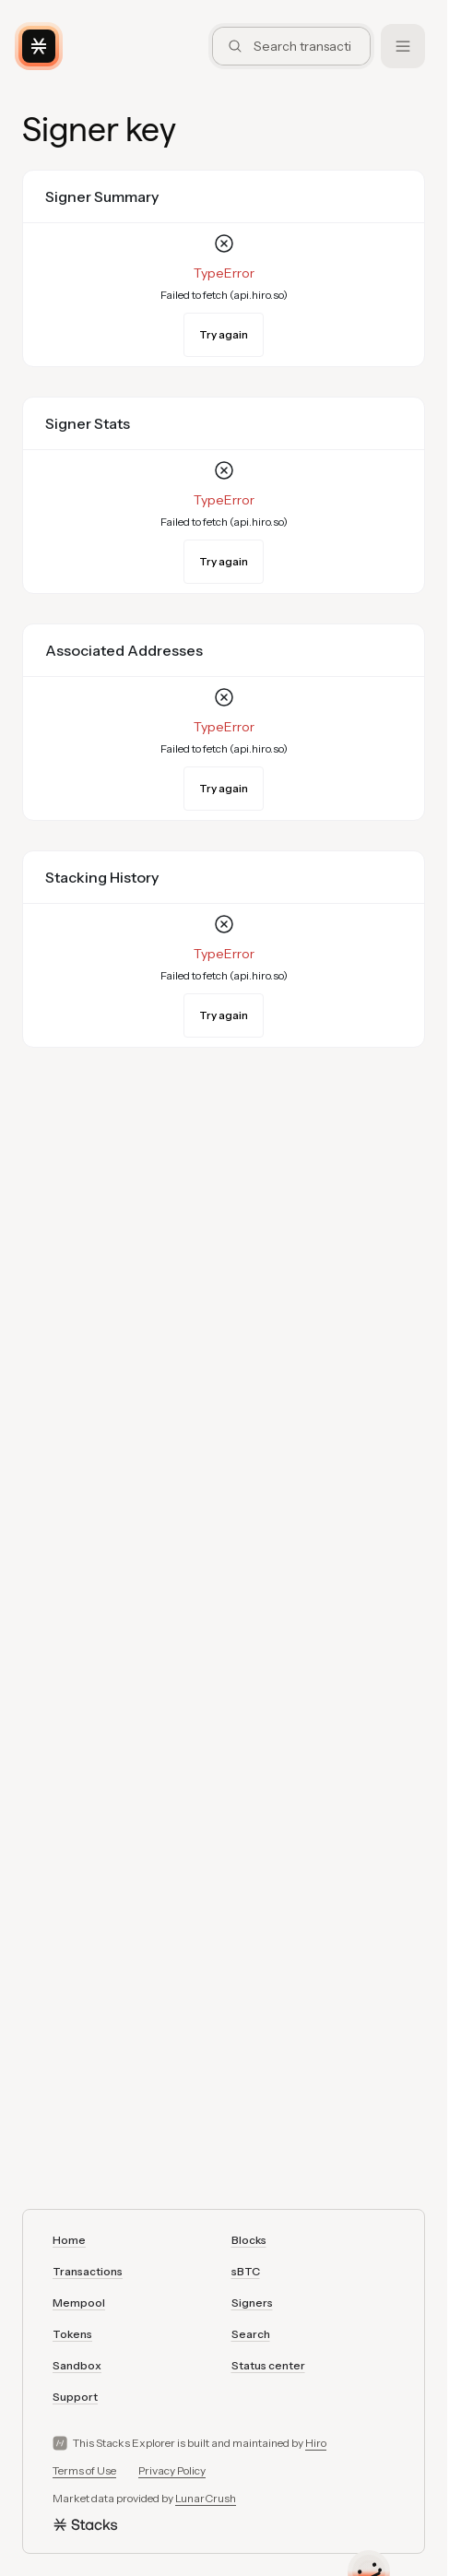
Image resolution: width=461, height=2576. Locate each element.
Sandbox (77, 2365)
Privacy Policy (172, 2470)
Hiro (315, 2443)
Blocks (248, 2240)
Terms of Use (84, 2470)
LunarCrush (205, 2498)
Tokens (72, 2334)
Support (75, 2397)
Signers (252, 2302)
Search (250, 2334)
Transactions (88, 2271)
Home (69, 2240)
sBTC (245, 2271)
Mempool (79, 2302)
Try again (223, 334)
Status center (268, 2365)
